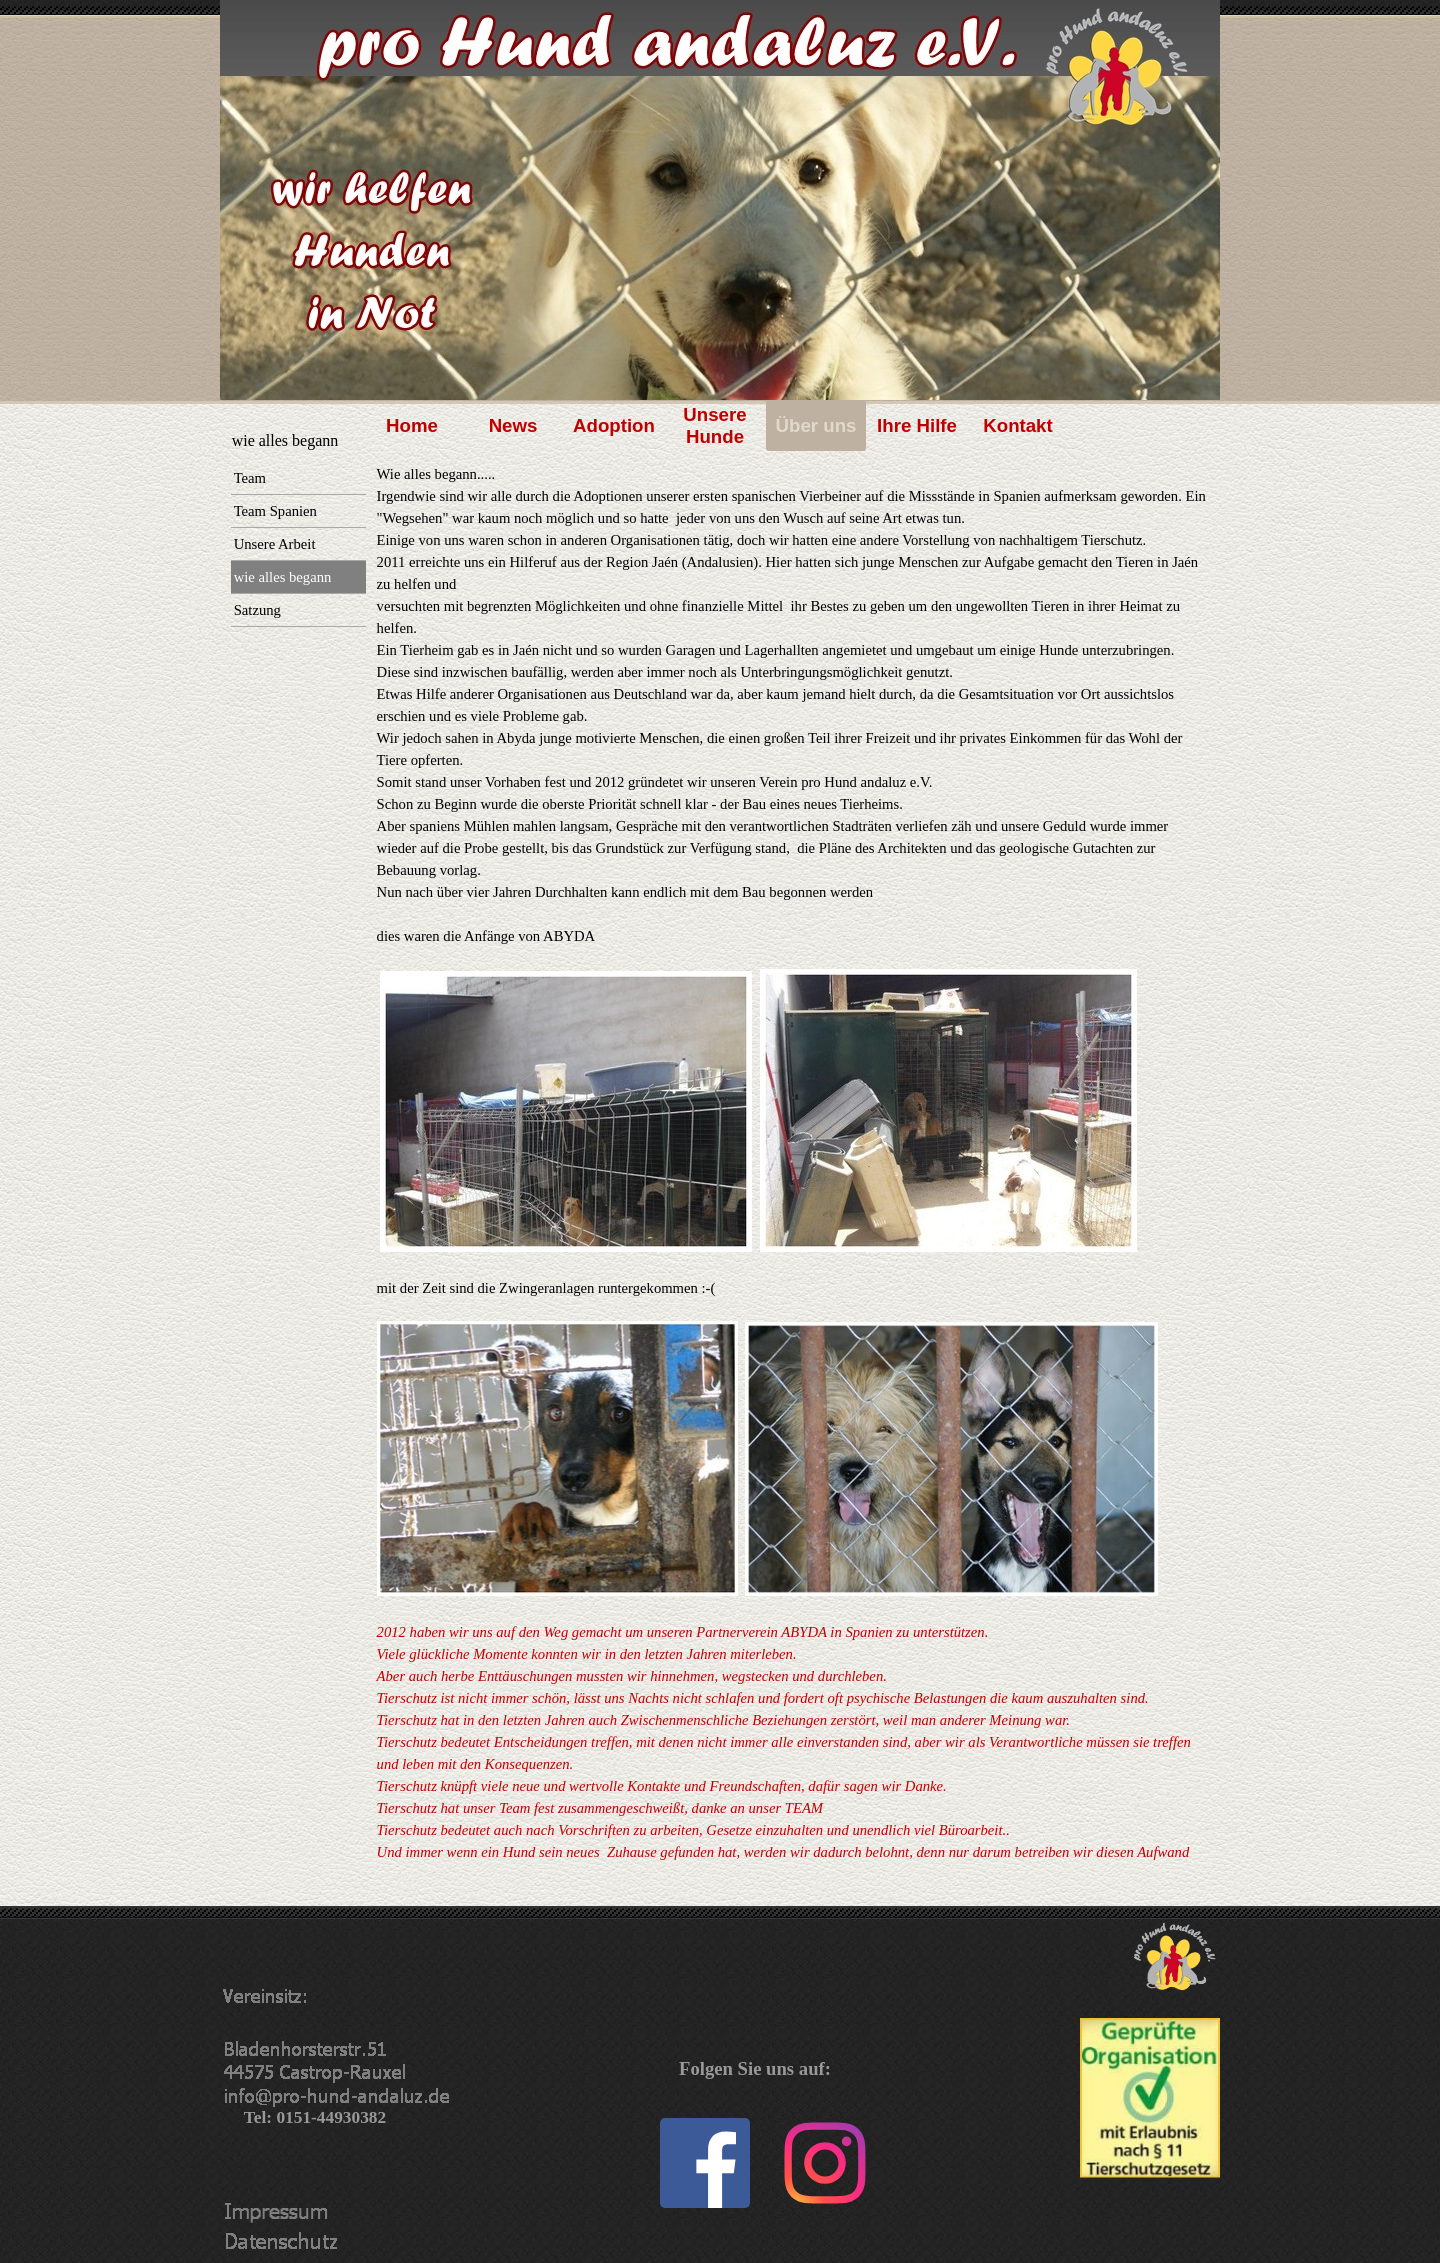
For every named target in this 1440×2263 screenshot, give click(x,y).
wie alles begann (283, 577)
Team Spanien (275, 511)
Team (250, 478)
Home (412, 425)
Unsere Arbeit (275, 544)
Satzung (257, 610)
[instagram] (825, 2163)
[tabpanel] (793, 1185)
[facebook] (705, 2163)
